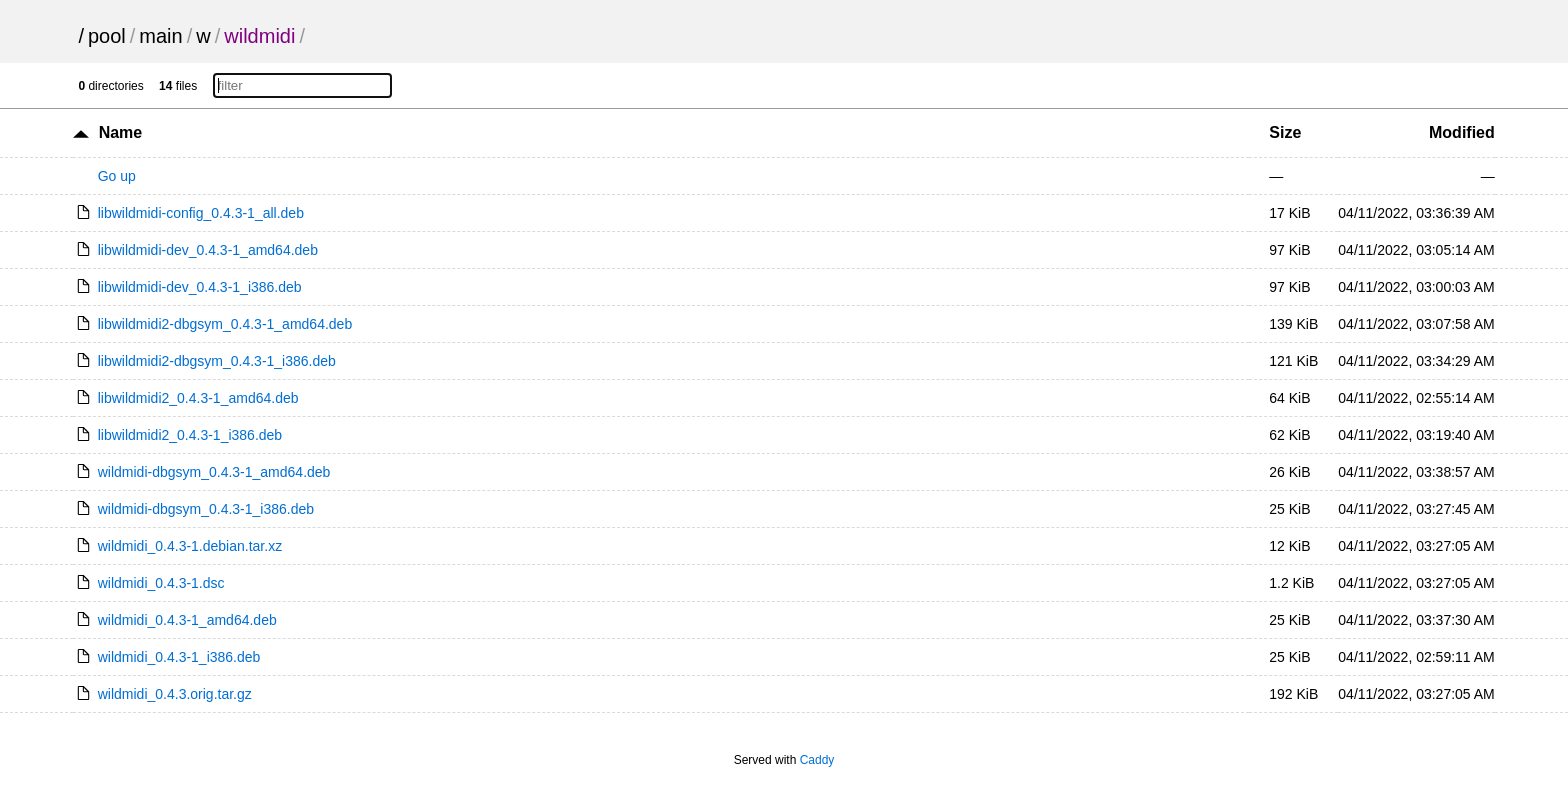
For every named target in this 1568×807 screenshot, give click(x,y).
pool (107, 36)
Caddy (817, 760)
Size (1285, 132)
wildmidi (259, 36)
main (160, 36)
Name (121, 132)
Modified (1462, 132)
